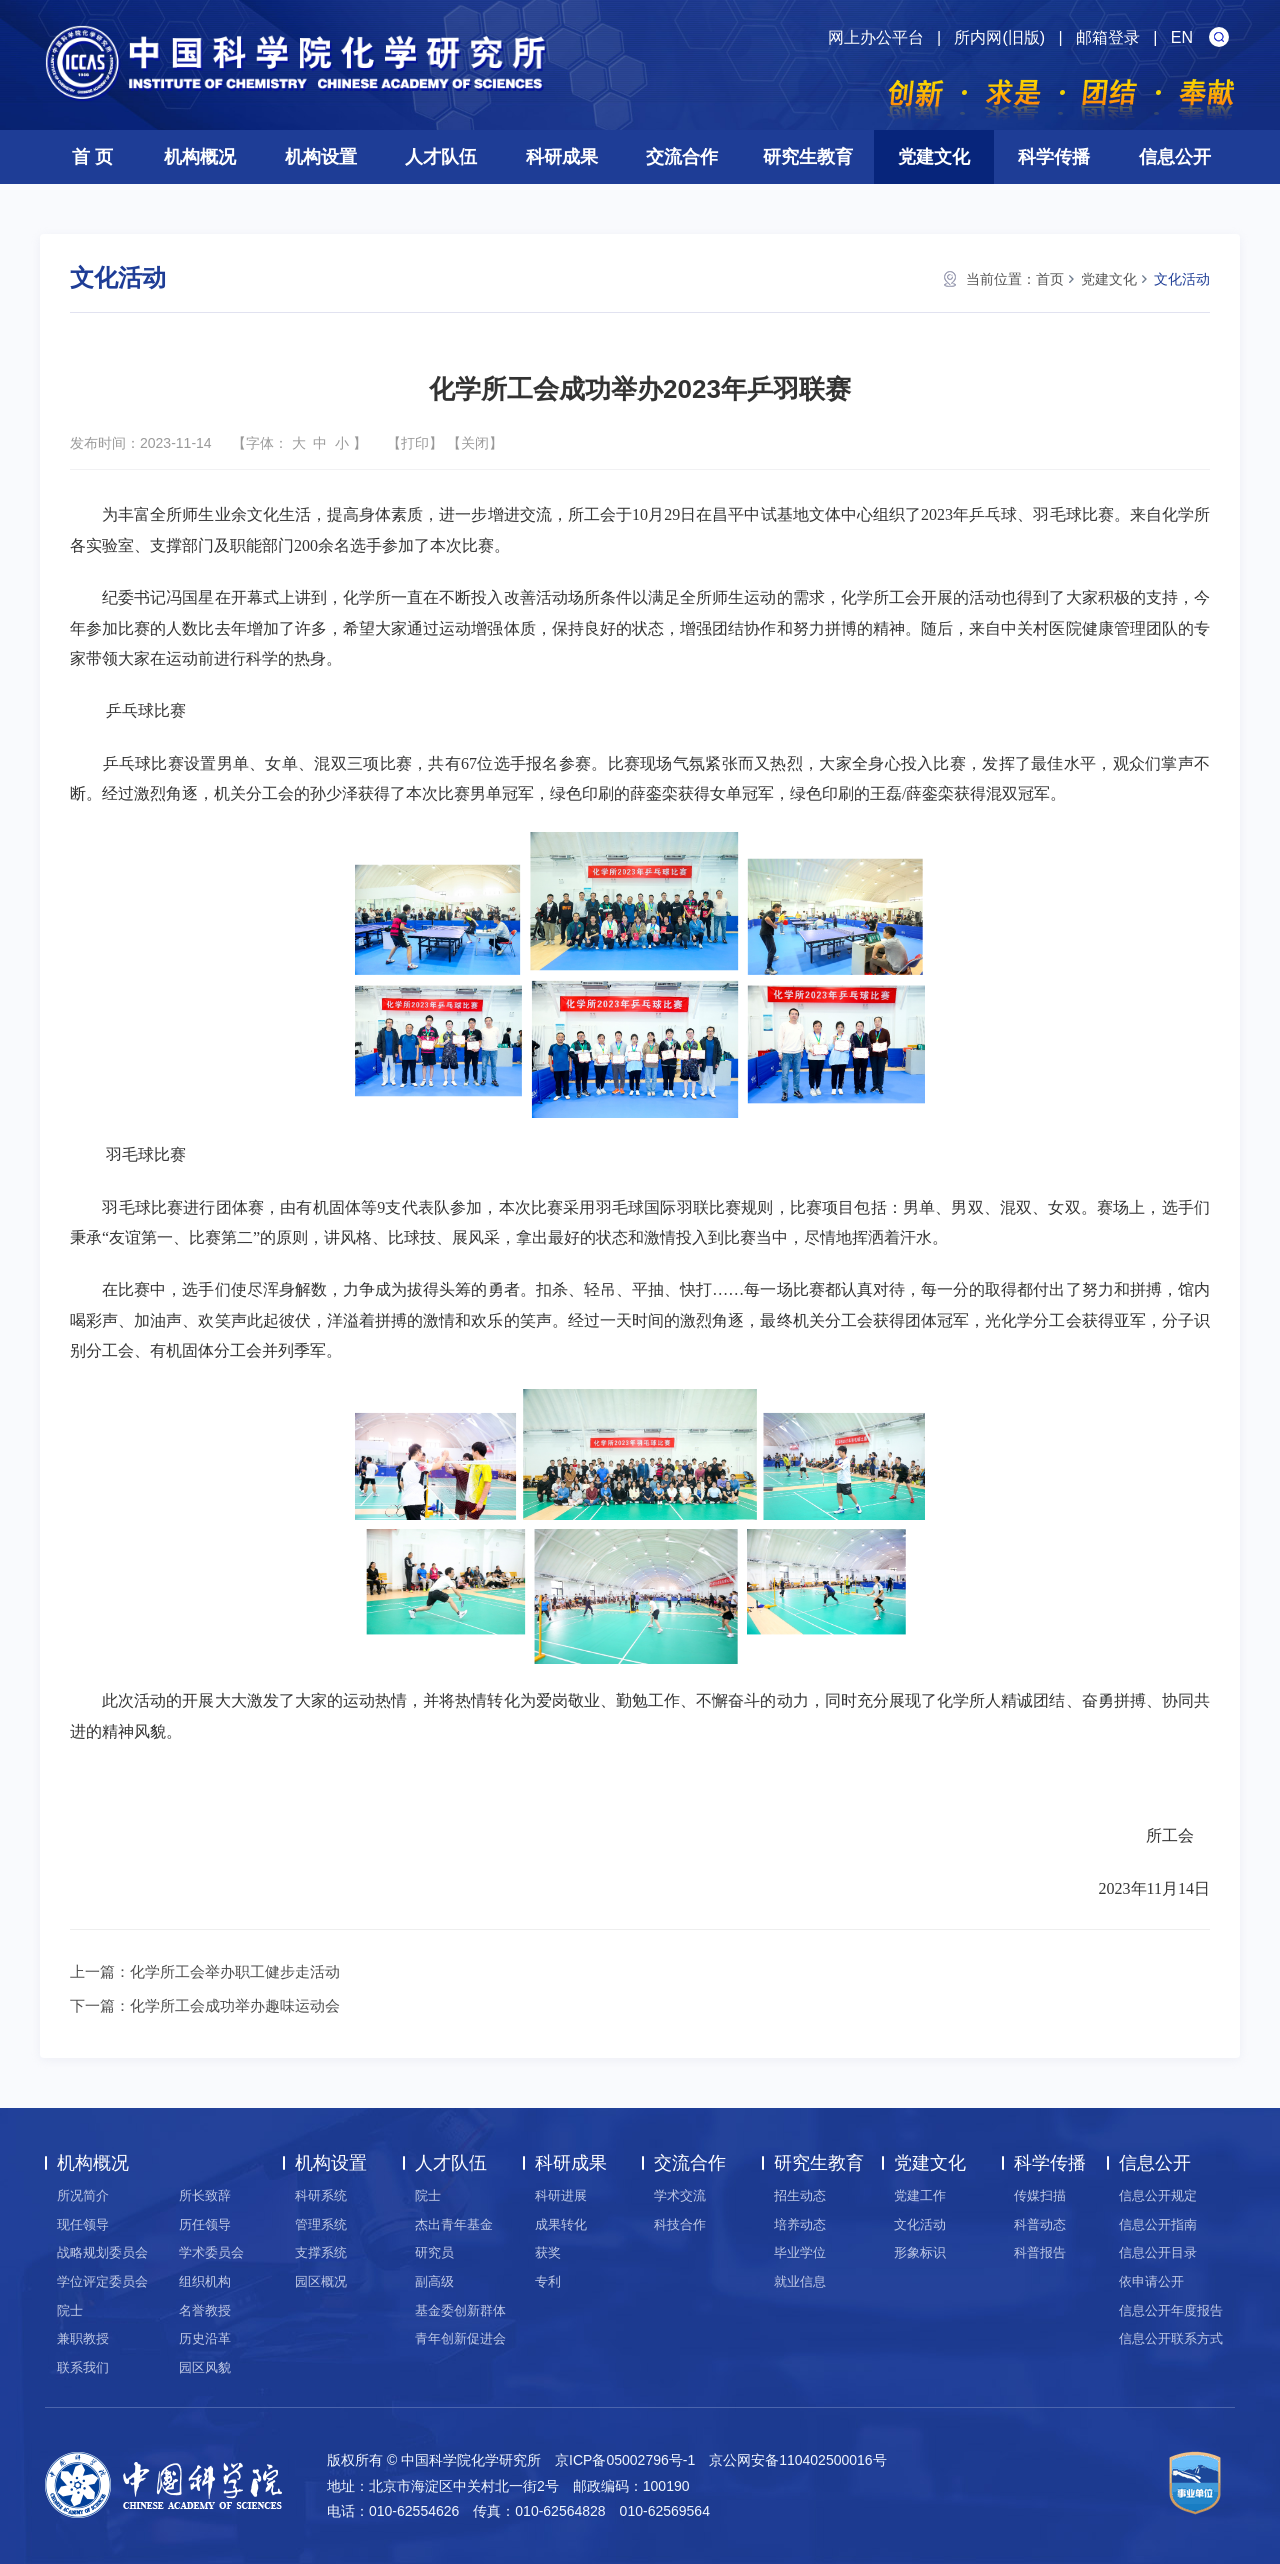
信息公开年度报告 (1171, 2310)
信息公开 (1175, 157)
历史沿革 (205, 2338)
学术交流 (680, 2195)
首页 (1050, 279)
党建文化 (934, 157)
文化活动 (1182, 279)
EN (1182, 37)
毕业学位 (800, 2252)
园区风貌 (205, 2367)
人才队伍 (441, 157)
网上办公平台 (876, 37)
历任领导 (205, 2224)
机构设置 (321, 157)
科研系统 (321, 2195)
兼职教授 (83, 2338)
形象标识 (920, 2252)
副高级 (434, 2281)
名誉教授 (205, 2310)
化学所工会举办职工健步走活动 (235, 1971)
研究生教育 (808, 157)
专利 (548, 2281)
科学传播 (1054, 157)
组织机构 (205, 2281)
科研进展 (561, 2195)
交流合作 (682, 157)
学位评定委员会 (102, 2281)
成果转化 (561, 2224)
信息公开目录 (1158, 2252)
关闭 (475, 443)
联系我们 (83, 2367)
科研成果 (562, 157)
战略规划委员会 (102, 2252)
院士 (70, 2310)
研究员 (434, 2252)
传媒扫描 (1040, 2195)
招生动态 (800, 2195)
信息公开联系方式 (1171, 2338)
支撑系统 (321, 2252)
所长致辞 (205, 2195)
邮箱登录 (1108, 37)
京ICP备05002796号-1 (625, 2460)
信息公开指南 (1158, 2224)
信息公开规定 (1158, 2195)
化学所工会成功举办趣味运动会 (235, 2005)
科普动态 (1040, 2224)
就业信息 (800, 2281)
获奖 (548, 2252)
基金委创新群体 (460, 2310)
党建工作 (920, 2195)
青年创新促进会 (460, 2338)
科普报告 (1040, 2252)
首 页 (92, 157)
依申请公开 (1151, 2281)
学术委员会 (211, 2252)
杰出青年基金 (454, 2224)
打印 (415, 443)
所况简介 (83, 2195)
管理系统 (321, 2224)
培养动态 (800, 2224)
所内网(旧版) (999, 37)
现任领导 (83, 2224)
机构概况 (200, 157)
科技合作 (680, 2224)
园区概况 (321, 2281)
